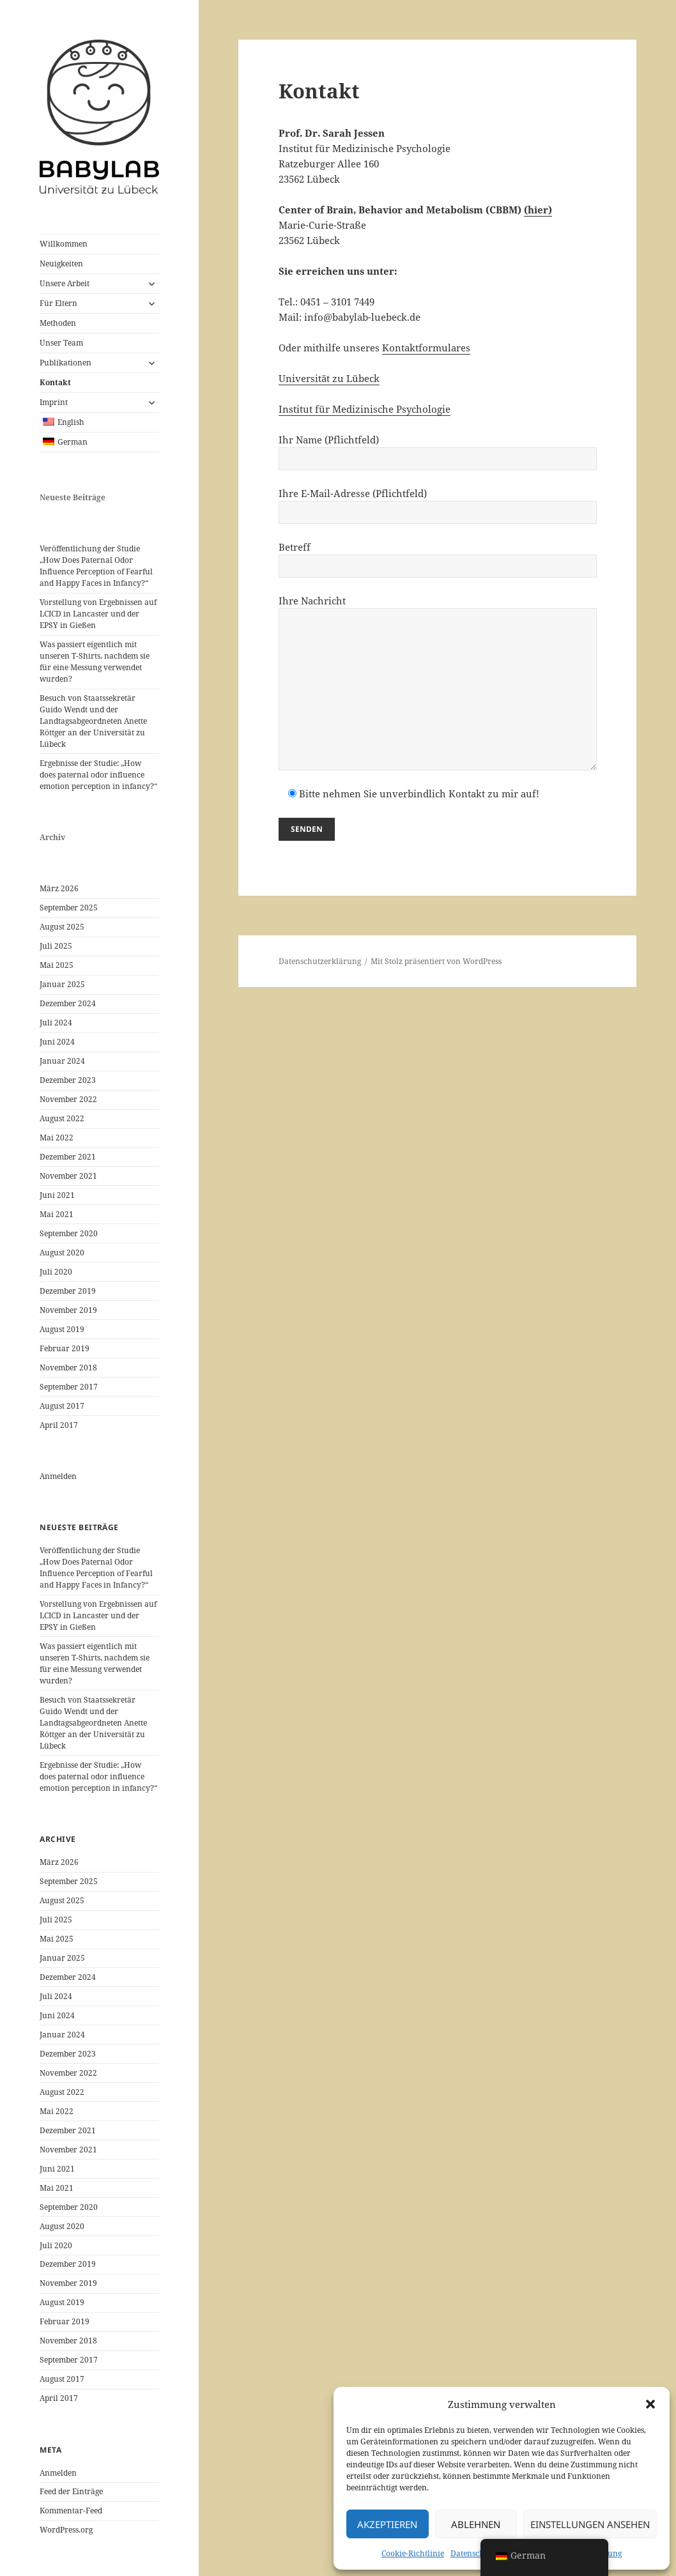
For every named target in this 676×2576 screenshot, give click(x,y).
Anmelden (58, 1476)
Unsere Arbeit (64, 283)
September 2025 (69, 907)
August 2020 (62, 1252)
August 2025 (62, 926)
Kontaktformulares (426, 347)
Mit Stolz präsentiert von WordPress (436, 961)
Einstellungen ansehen (590, 2524)
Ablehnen (475, 2524)
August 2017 (62, 1405)
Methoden (58, 323)
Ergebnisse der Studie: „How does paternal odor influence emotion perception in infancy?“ (98, 775)
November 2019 (68, 1310)
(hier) (538, 209)
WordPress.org (66, 2529)
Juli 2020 (56, 1271)
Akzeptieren (387, 2524)
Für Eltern (58, 303)
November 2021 (68, 1175)
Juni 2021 (57, 1195)
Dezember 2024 (68, 1003)
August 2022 (62, 1118)
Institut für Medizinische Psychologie (364, 408)
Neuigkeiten (61, 263)
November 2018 (68, 1367)
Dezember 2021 (68, 1156)
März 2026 (59, 888)
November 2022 (68, 1099)
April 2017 (59, 1425)
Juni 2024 (57, 1041)
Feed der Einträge (71, 2491)
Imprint (54, 402)
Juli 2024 (56, 1022)
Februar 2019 (64, 1348)
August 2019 (62, 1329)
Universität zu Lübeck (329, 378)
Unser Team (61, 342)
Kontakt (55, 382)
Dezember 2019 (68, 1290)
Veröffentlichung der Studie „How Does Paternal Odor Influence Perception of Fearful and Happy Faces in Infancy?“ (96, 565)
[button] (650, 2404)
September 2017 (69, 1386)
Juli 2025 (56, 945)
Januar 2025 (62, 984)
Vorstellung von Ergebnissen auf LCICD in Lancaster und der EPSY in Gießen (98, 614)
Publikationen (65, 362)
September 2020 (69, 1233)
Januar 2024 (62, 1060)
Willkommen (64, 243)
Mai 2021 (56, 1214)
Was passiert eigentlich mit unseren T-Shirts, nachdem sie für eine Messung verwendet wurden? (95, 661)
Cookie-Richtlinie (412, 2553)
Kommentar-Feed (71, 2510)
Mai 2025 (56, 965)
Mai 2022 (56, 1137)
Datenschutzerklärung (320, 961)
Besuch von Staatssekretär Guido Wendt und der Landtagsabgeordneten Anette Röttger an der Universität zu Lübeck (93, 721)
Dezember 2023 (68, 1080)
